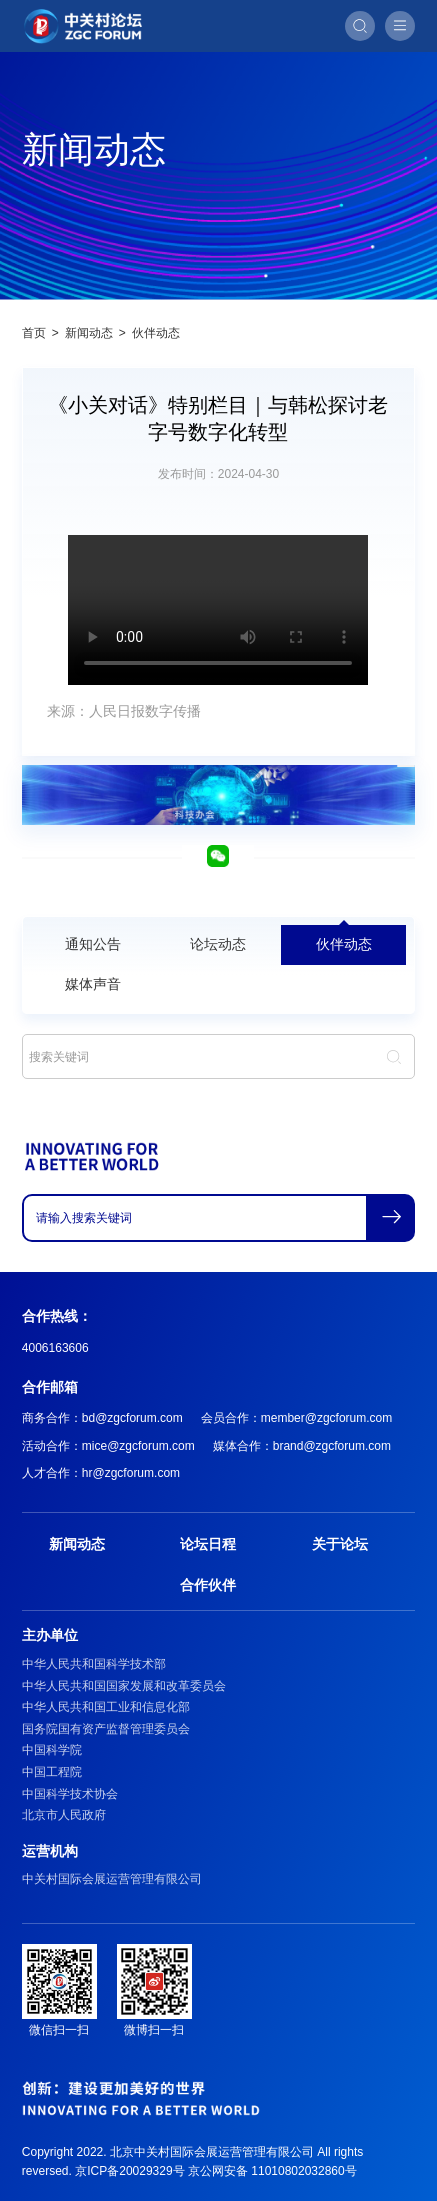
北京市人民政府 (64, 1815)
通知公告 (93, 944)
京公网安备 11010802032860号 (272, 2171)
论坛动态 (218, 944)
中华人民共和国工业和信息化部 (106, 1707)
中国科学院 (52, 1750)
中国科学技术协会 (70, 1794)
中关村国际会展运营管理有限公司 (112, 1879)
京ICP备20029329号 (129, 2171)
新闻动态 (89, 333)
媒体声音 (93, 984)
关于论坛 (340, 1544)
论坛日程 (208, 1544)
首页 (34, 333)
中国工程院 (52, 1772)
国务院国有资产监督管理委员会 (106, 1729)
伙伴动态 (156, 333)
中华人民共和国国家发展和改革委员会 (124, 1686)
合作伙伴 (208, 1585)
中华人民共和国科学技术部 (94, 1664)
